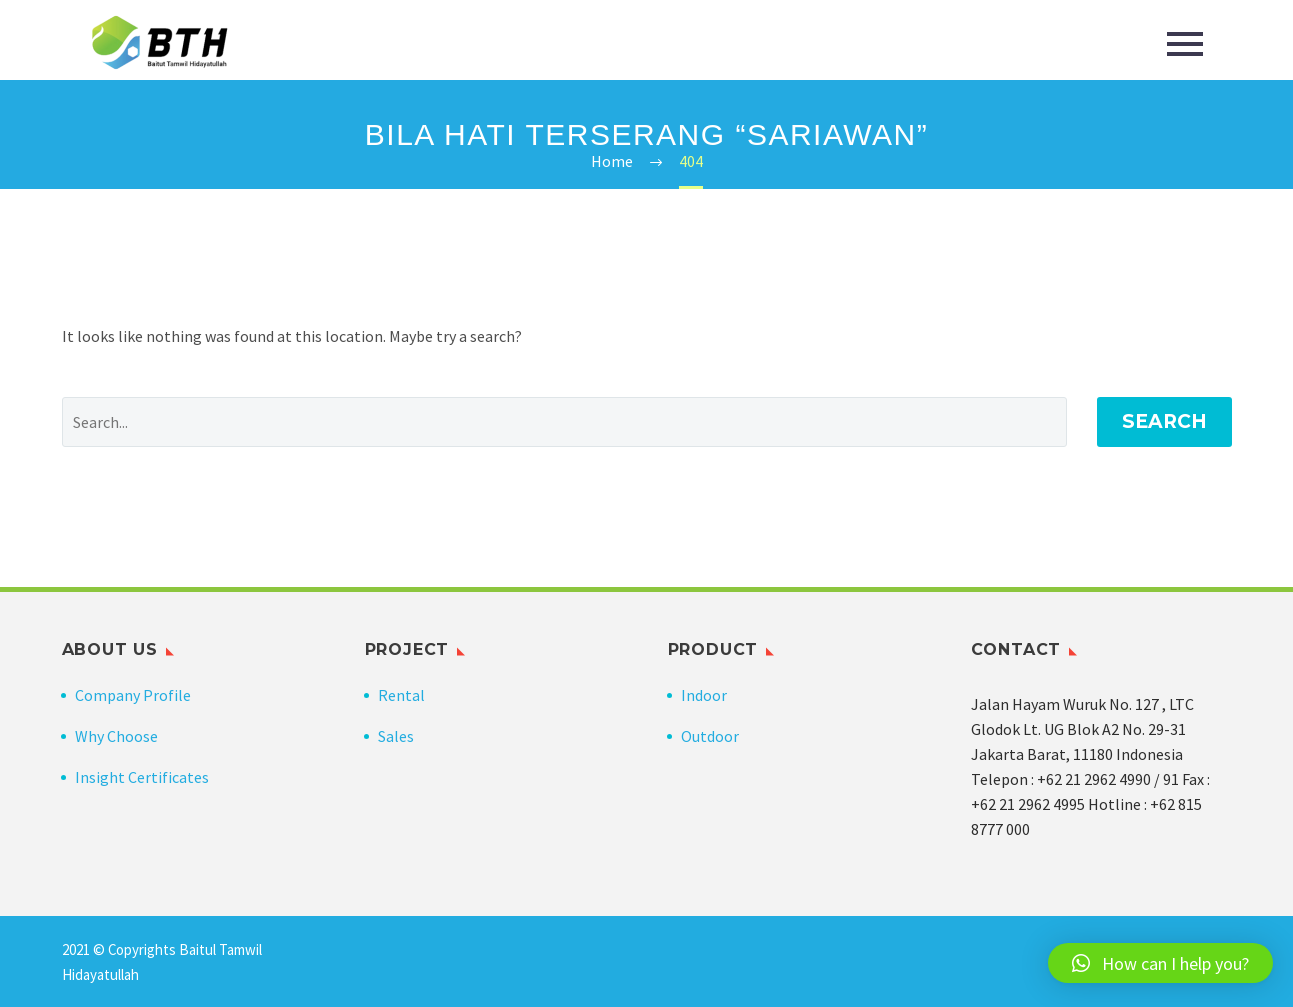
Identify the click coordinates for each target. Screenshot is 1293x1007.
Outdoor (710, 736)
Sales (396, 736)
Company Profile (133, 695)
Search (1164, 421)
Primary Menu (1185, 44)
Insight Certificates (142, 777)
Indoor (704, 695)
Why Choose (116, 736)
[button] (1160, 963)
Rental (401, 695)
